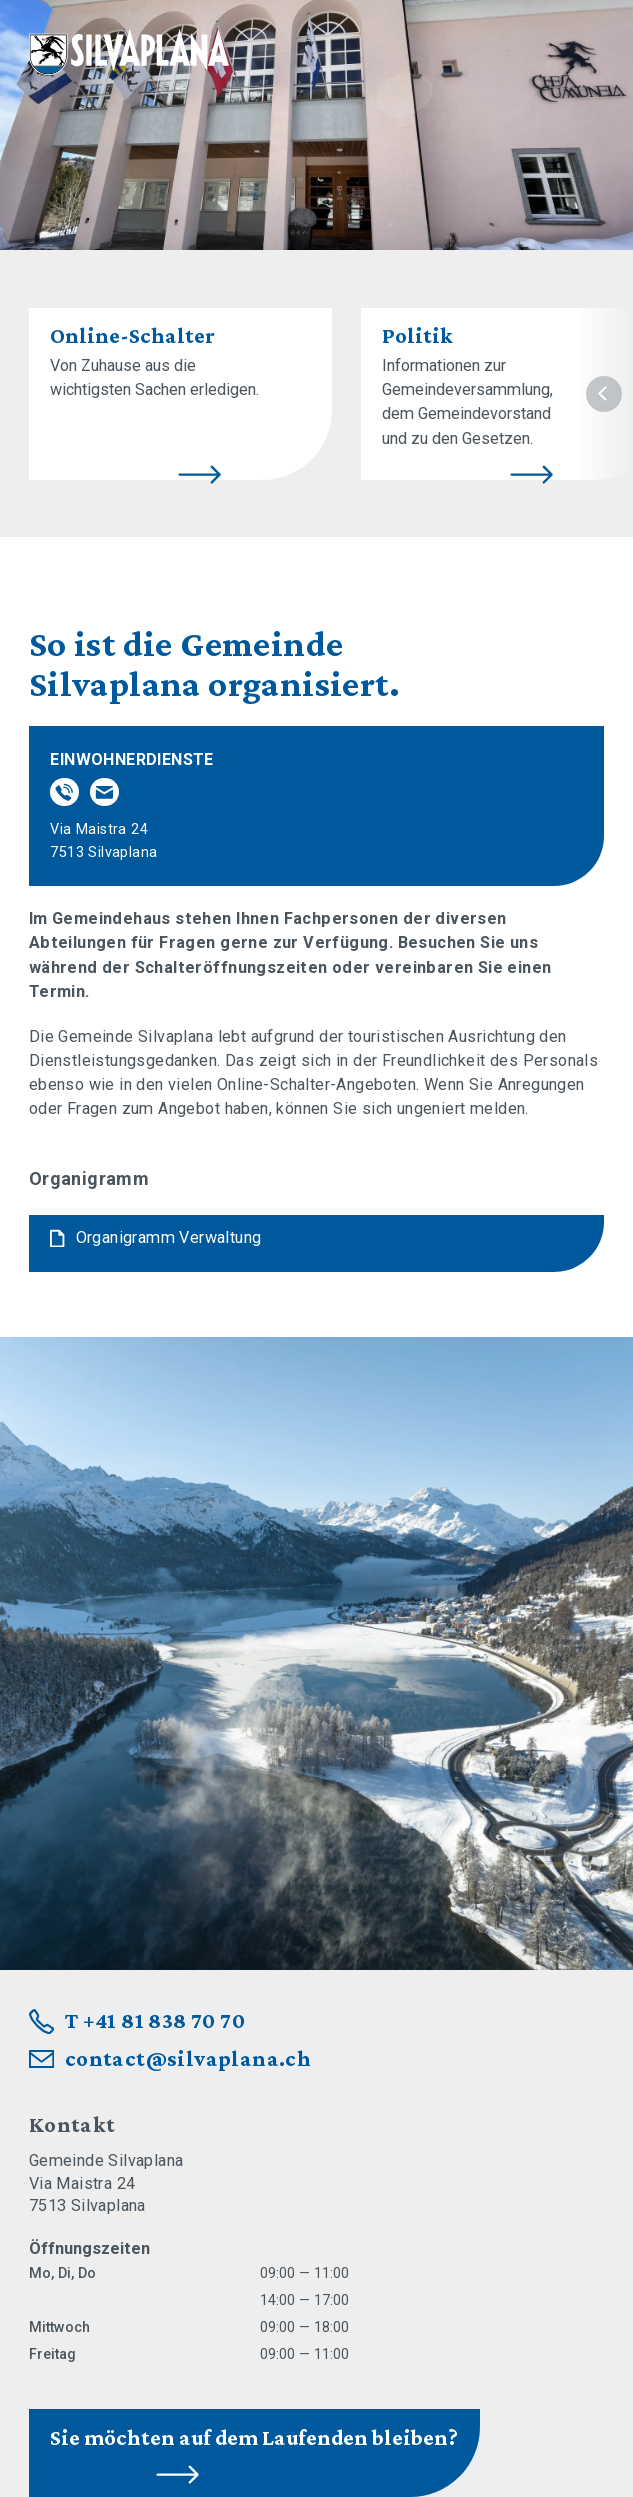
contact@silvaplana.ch (188, 2058)
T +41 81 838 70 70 (155, 2020)
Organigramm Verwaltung (169, 1237)
